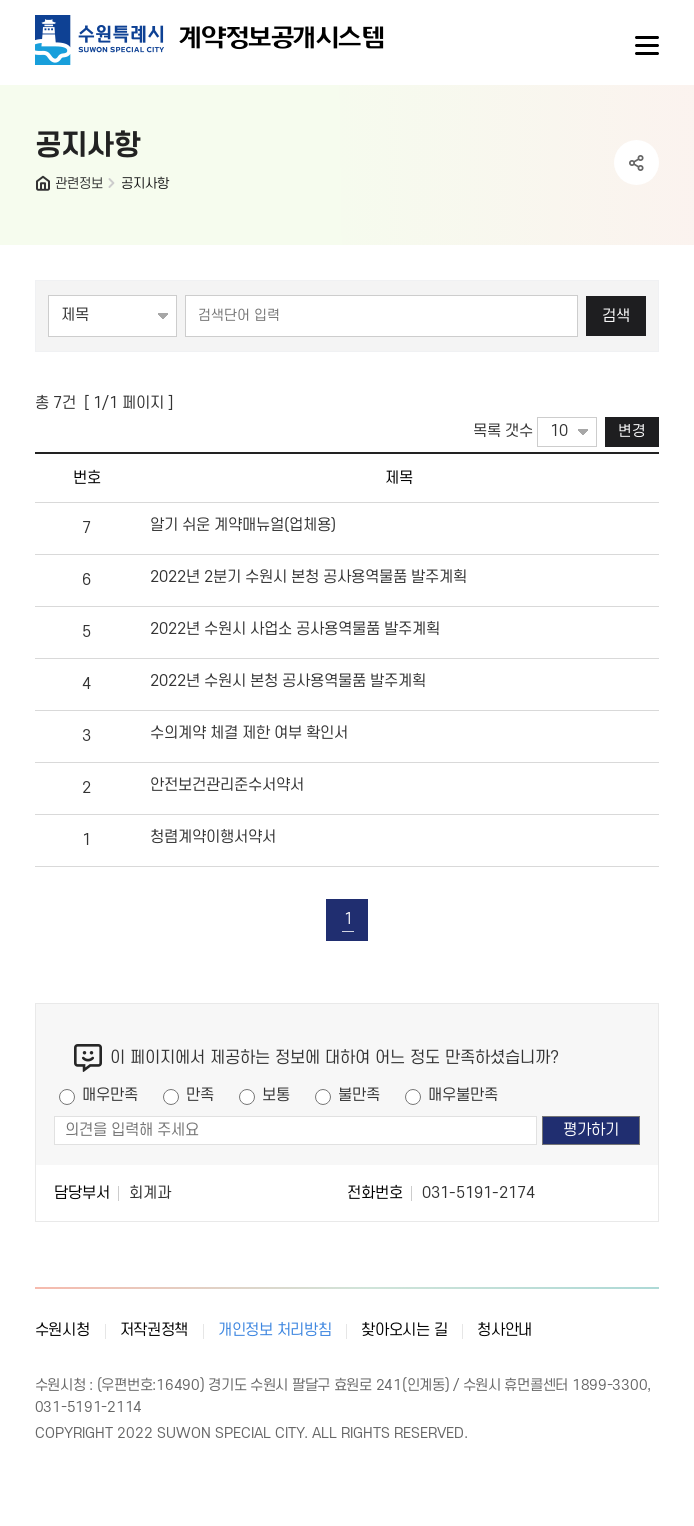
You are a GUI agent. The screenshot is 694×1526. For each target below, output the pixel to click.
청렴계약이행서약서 (213, 837)
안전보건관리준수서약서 (227, 785)
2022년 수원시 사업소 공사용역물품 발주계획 (295, 629)
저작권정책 (154, 1330)
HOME (45, 188)
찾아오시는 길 (404, 1330)
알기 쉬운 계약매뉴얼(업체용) (243, 525)
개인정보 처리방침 (274, 1330)
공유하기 (636, 162)
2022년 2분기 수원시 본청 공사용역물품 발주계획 (308, 577)
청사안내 (504, 1330)
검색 (616, 316)
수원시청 (62, 1330)
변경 (632, 431)
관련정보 (79, 183)
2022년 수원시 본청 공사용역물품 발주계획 (288, 681)
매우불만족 (463, 1095)
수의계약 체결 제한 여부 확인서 (249, 733)
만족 (200, 1095)
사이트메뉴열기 (645, 46)
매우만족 (110, 1095)
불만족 (359, 1095)
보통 (276, 1095)
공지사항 (145, 183)
